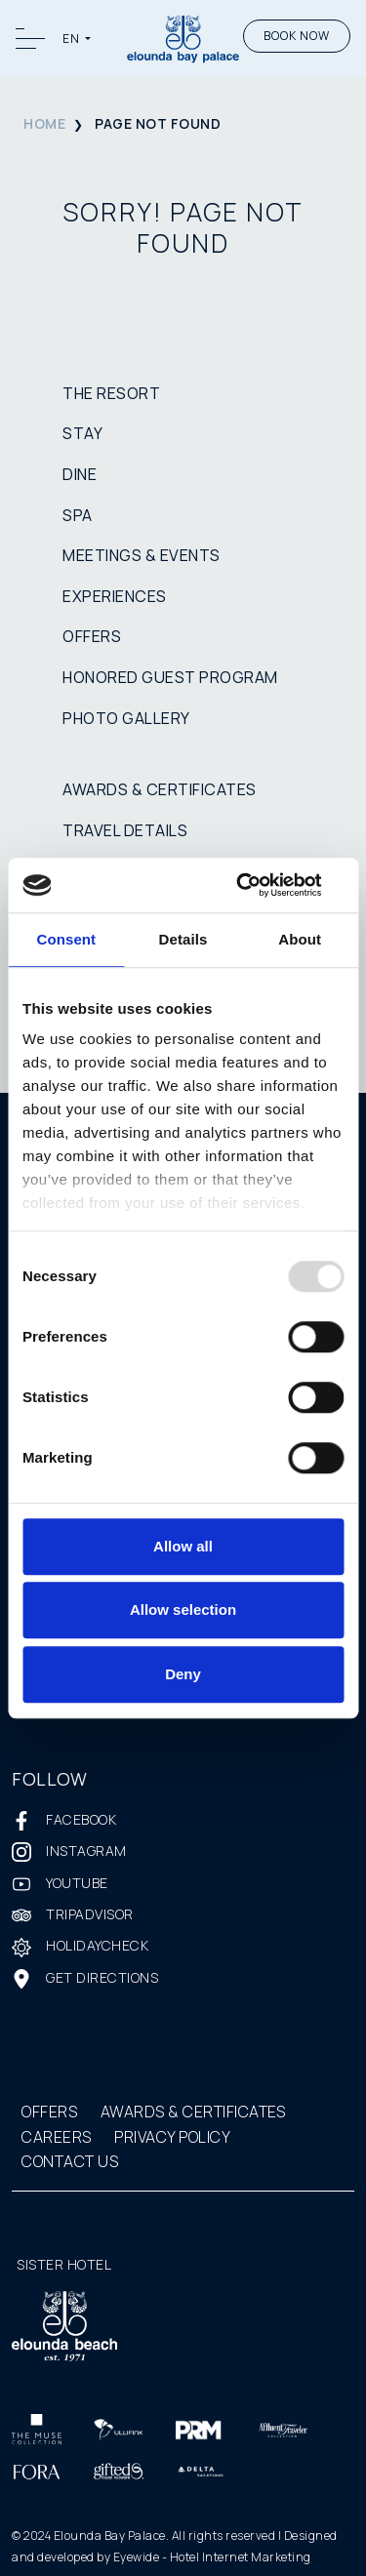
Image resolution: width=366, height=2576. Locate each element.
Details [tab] (183, 939)
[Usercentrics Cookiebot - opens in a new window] (261, 885)
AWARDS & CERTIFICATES (159, 789)
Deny (183, 1674)
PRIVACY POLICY (172, 2137)
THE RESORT (111, 393)
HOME (44, 123)
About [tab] (299, 939)
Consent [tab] (66, 939)
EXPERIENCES (114, 596)
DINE (79, 474)
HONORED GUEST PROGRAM (170, 677)
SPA (77, 515)
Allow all (183, 1546)
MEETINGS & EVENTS (141, 555)
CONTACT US (69, 2161)
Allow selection (183, 1609)
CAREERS (56, 2137)
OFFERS (91, 636)
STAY (82, 433)
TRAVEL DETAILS (124, 830)
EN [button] (72, 38)
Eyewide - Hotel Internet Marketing (212, 2557)
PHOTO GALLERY (126, 718)
